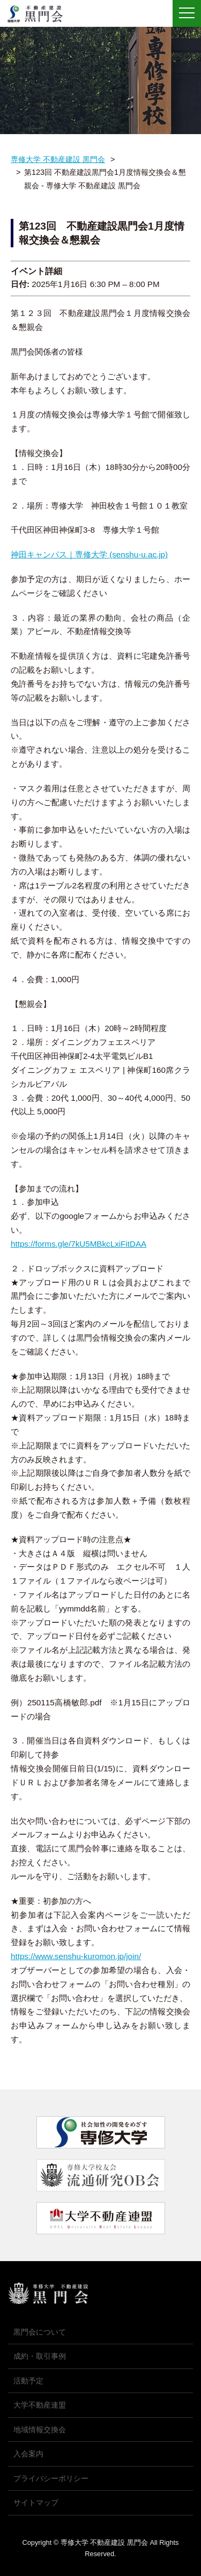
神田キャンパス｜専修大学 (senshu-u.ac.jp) (89, 554)
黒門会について (39, 2332)
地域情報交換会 (39, 2429)
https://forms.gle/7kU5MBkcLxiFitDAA (78, 1243)
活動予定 (28, 2380)
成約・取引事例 (39, 2356)
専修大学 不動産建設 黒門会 (38, 14)
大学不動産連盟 (39, 2405)
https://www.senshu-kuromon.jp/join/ (76, 1956)
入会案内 (28, 2453)
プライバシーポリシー (50, 2478)
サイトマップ (35, 2502)
